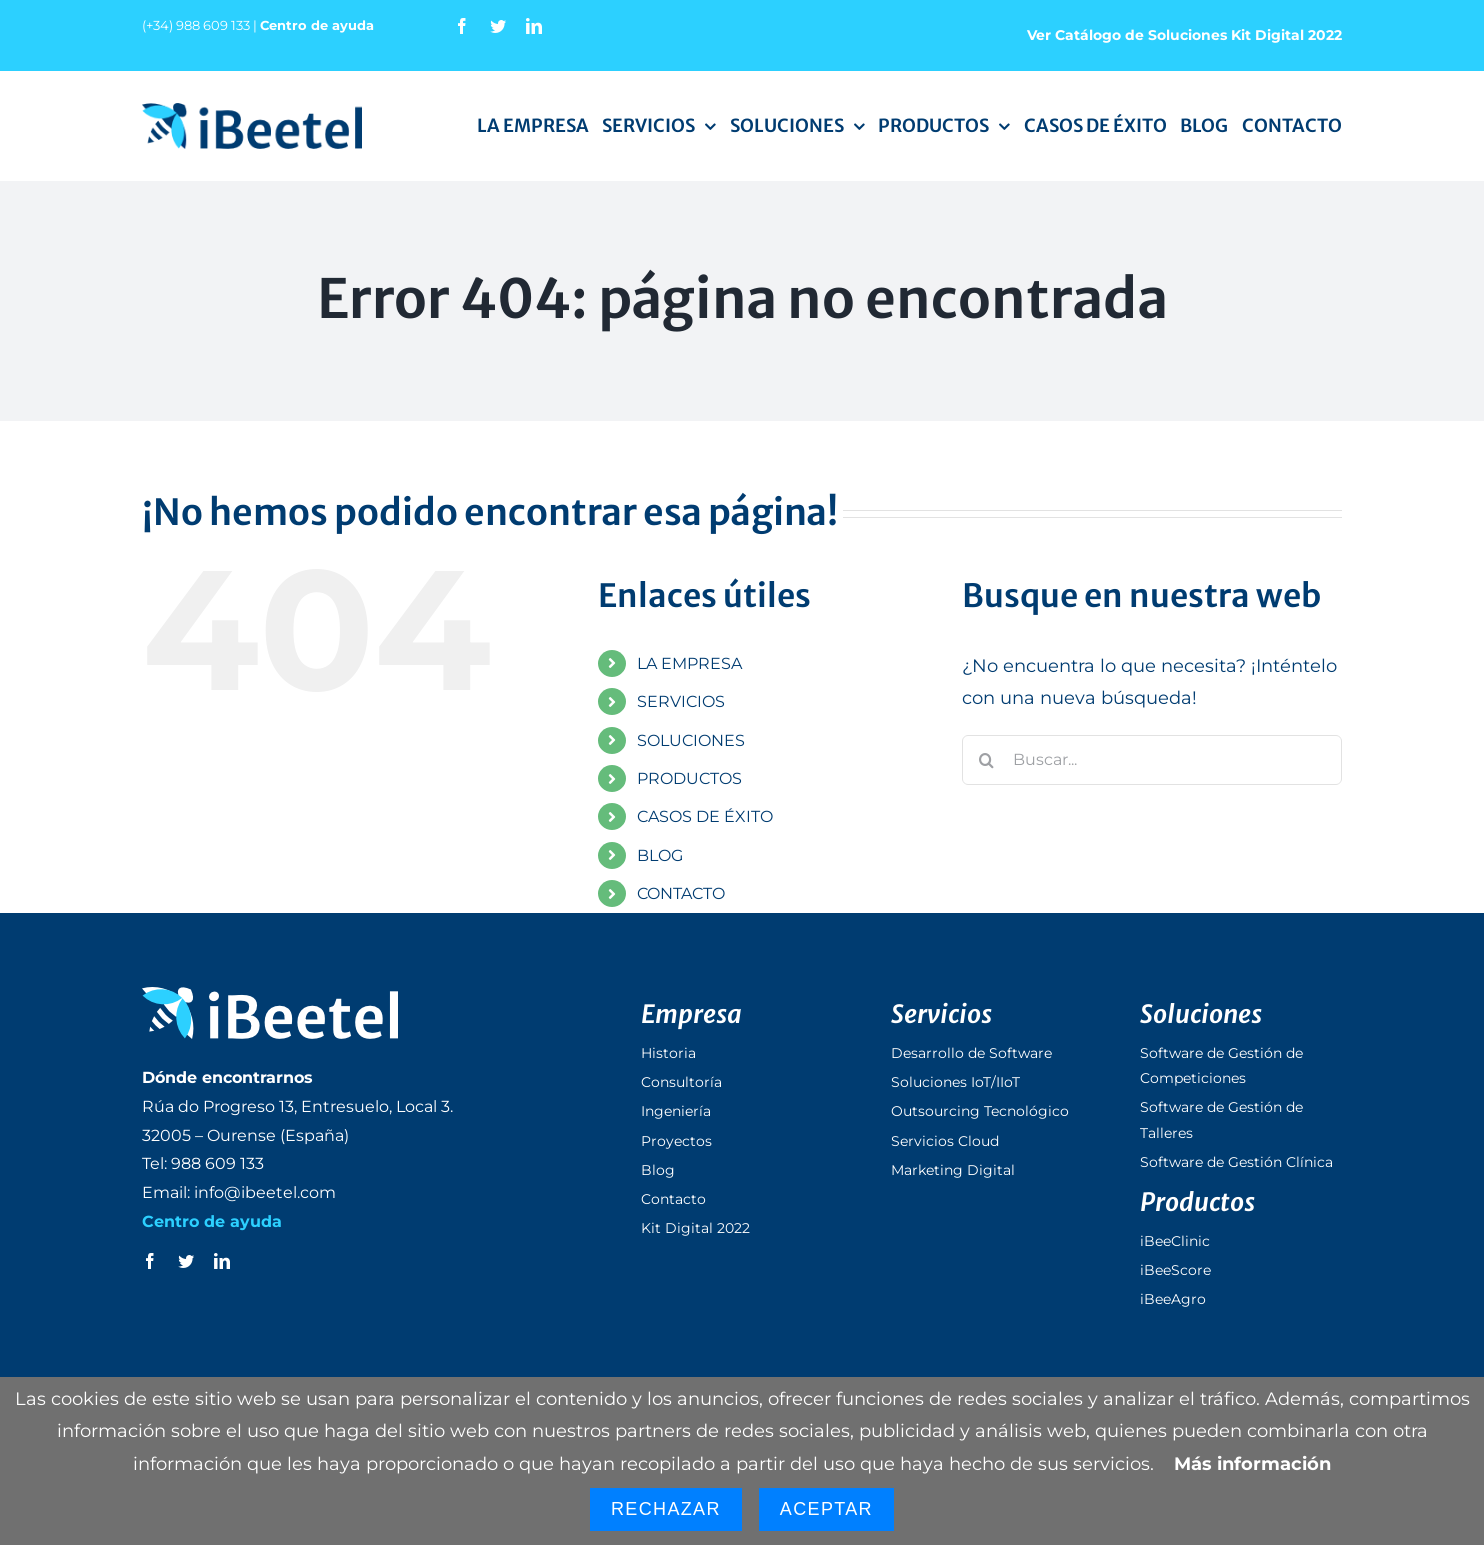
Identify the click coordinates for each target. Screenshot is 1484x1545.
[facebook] (462, 26)
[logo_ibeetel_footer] (270, 996)
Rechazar (666, 1509)
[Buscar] (987, 760)
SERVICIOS (681, 701)
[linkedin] (534, 26)
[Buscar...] (1152, 760)
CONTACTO (681, 893)
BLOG (660, 855)
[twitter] (498, 26)
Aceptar (826, 1509)
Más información (1252, 1464)
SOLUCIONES (691, 740)
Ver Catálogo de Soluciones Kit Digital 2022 (1184, 35)
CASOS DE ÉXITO (705, 816)
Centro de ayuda (317, 25)
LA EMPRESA (689, 663)
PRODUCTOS (689, 778)
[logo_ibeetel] (252, 112)
